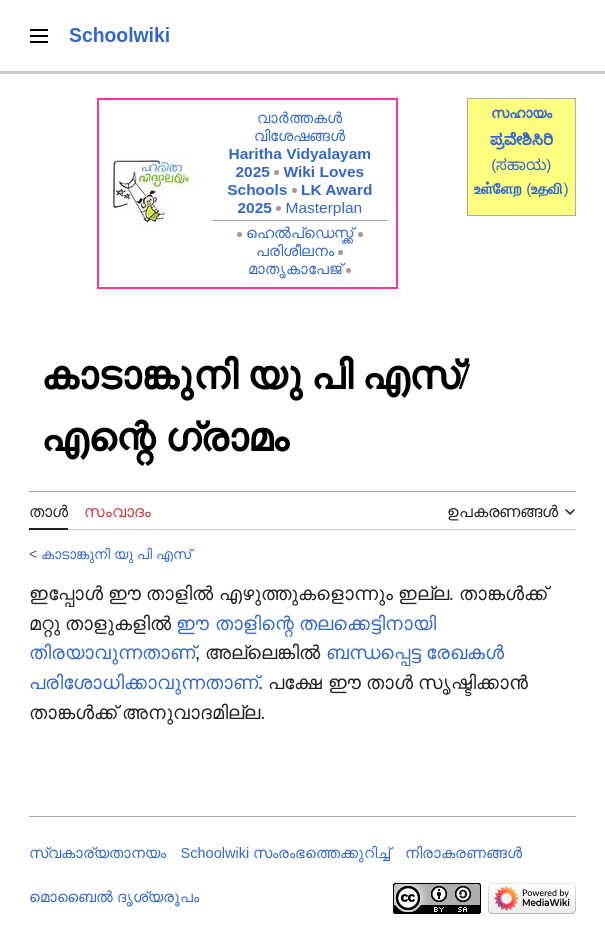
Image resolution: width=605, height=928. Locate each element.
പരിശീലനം (295, 250)
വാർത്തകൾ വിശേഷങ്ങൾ (299, 126)
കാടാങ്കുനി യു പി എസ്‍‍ (116, 554)
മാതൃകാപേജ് (295, 268)
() (547, 188)
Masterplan (324, 207)
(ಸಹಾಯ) (521, 164)
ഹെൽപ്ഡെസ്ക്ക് (299, 232)
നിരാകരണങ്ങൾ (463, 853)
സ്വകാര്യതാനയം (97, 853)
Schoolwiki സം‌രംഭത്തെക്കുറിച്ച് (286, 853)
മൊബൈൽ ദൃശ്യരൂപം (114, 897)
